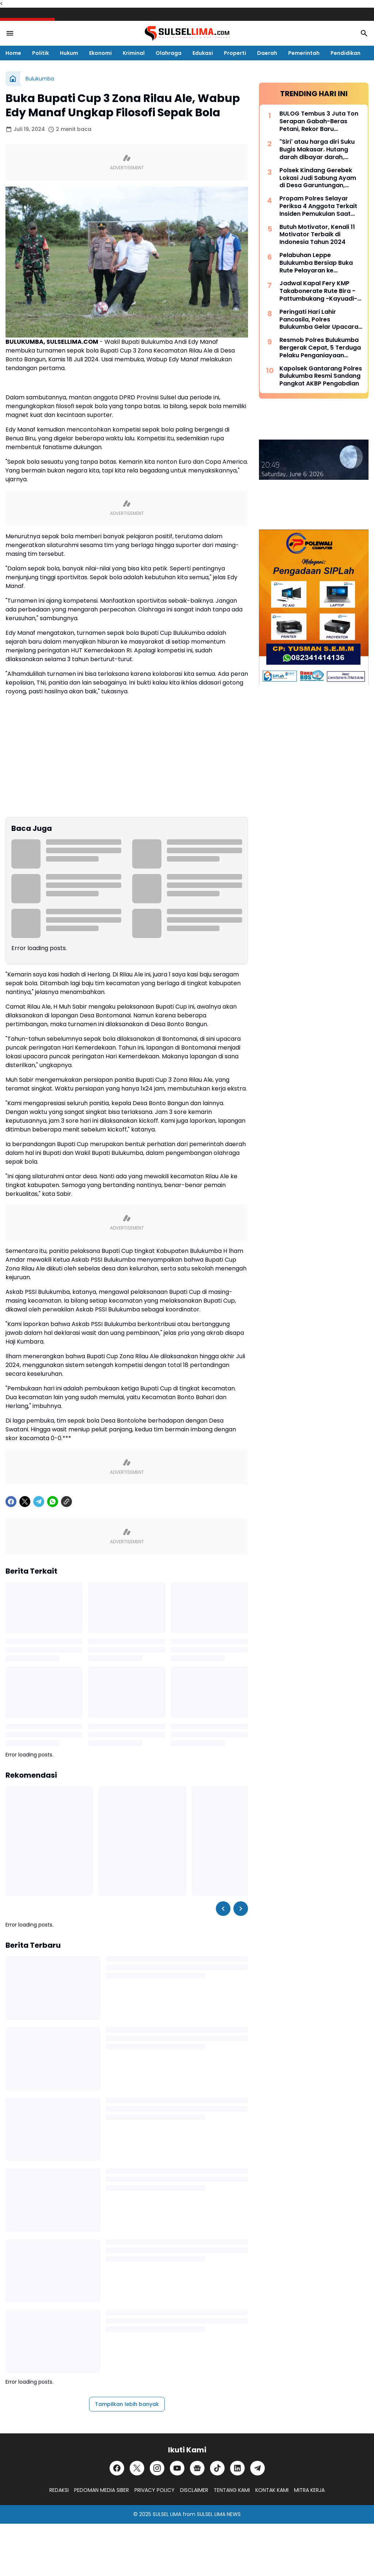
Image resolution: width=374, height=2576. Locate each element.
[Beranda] (12, 78)
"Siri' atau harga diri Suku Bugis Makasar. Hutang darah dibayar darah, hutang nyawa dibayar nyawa (317, 149)
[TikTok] (217, 2468)
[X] (24, 1501)
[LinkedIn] (237, 2468)
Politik (40, 53)
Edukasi (202, 53)
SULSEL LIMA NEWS (219, 2514)
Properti (235, 53)
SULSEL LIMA (167, 2514)
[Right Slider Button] (240, 1908)
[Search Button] (364, 33)
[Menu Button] (10, 33)
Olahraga (169, 53)
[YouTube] (177, 2468)
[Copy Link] (66, 1501)
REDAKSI (59, 2490)
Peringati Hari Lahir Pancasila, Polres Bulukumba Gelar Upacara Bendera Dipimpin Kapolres (320, 319)
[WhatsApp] (52, 1501)
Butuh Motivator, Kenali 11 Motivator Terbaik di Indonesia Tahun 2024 (317, 234)
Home (13, 53)
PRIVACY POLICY (154, 2490)
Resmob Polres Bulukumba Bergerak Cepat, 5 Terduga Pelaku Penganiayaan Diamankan (320, 347)
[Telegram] (38, 1501)
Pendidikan (345, 53)
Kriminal (134, 53)
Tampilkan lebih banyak (127, 2404)
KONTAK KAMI (272, 2490)
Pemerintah (304, 53)
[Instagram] (157, 2468)
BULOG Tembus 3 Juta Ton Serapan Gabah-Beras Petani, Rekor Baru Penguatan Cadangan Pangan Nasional (318, 121)
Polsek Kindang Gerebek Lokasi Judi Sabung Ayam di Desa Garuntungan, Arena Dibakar (317, 178)
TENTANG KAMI (232, 2490)
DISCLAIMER (194, 2490)
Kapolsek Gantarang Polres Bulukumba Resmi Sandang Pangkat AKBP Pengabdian (320, 376)
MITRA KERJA (309, 2490)
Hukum (69, 53)
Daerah (267, 53)
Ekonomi (100, 53)
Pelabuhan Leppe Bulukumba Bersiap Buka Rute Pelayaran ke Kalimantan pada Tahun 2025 (316, 263)
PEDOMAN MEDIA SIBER (101, 2490)
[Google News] (197, 2468)
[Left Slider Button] (223, 1908)
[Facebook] (10, 1501)
